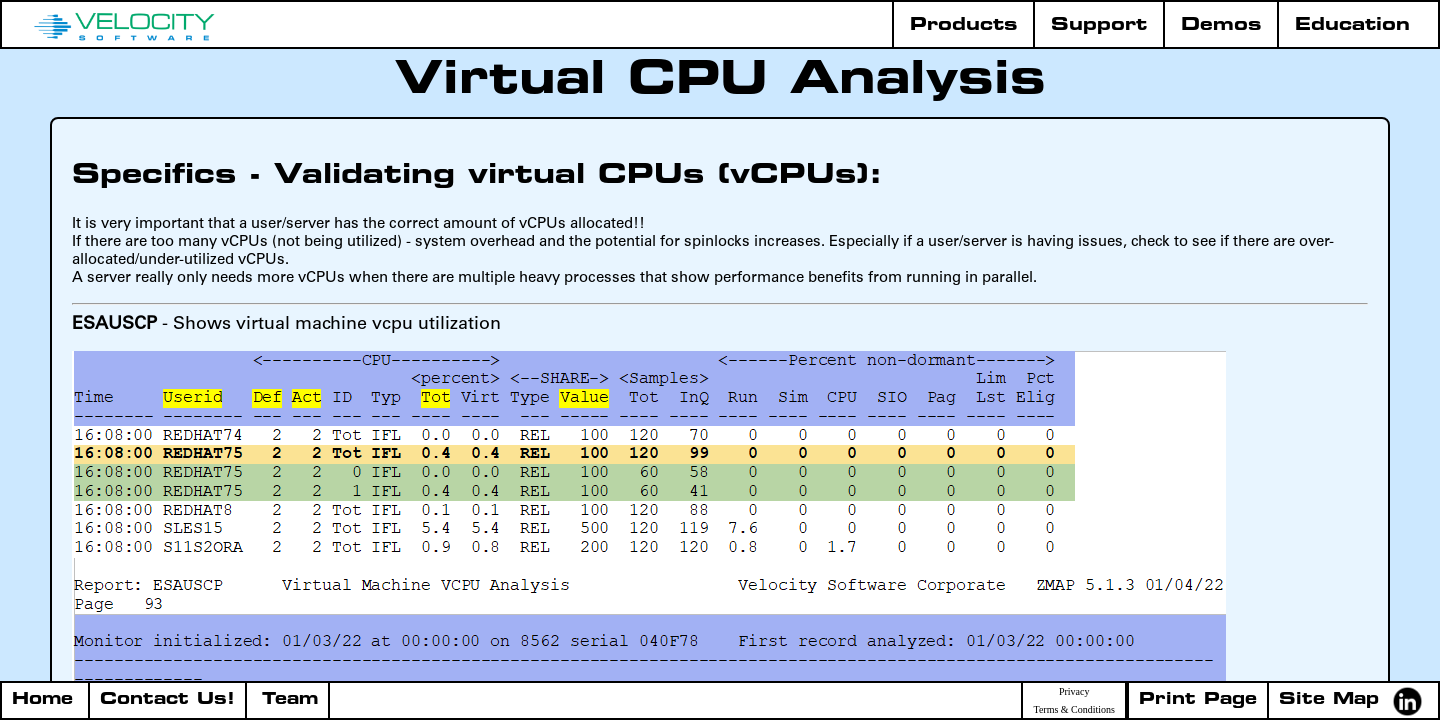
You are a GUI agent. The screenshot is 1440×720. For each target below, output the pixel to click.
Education (1352, 25)
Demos (1221, 25)
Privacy (1074, 692)
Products (963, 25)
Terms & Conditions (1074, 710)
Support (1099, 25)
